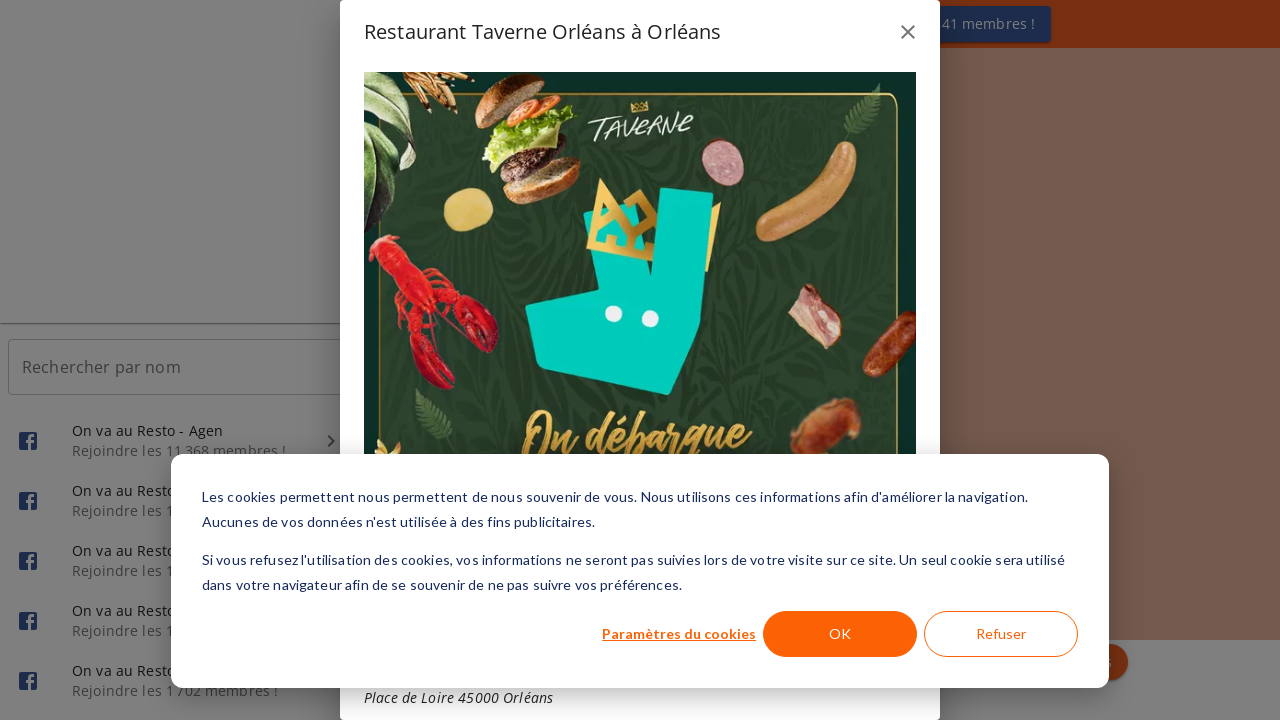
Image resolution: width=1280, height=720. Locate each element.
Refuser (1001, 633)
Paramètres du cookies (679, 633)
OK (840, 633)
